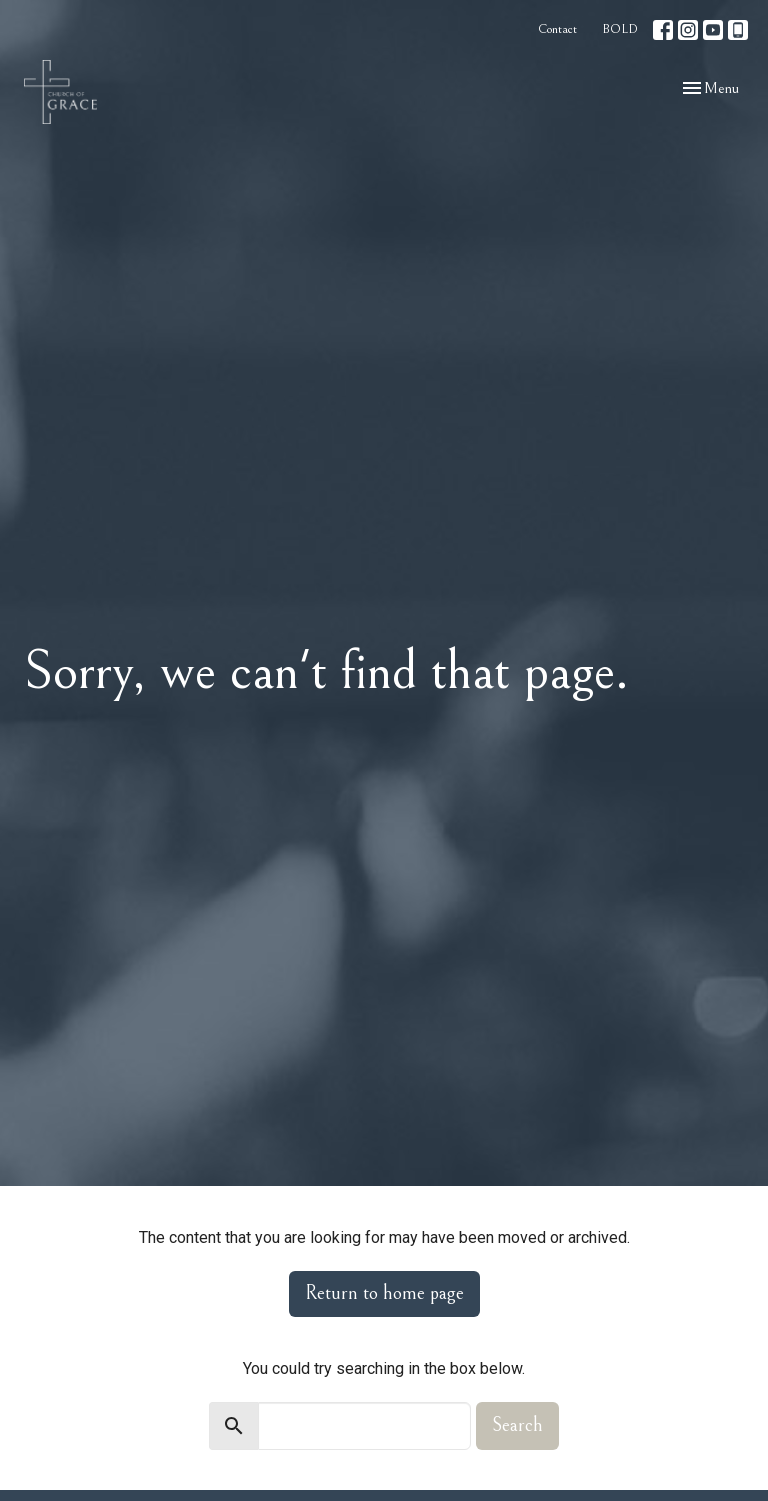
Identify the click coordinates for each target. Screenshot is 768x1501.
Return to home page (384, 1293)
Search (517, 1425)
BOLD (620, 29)
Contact (557, 29)
